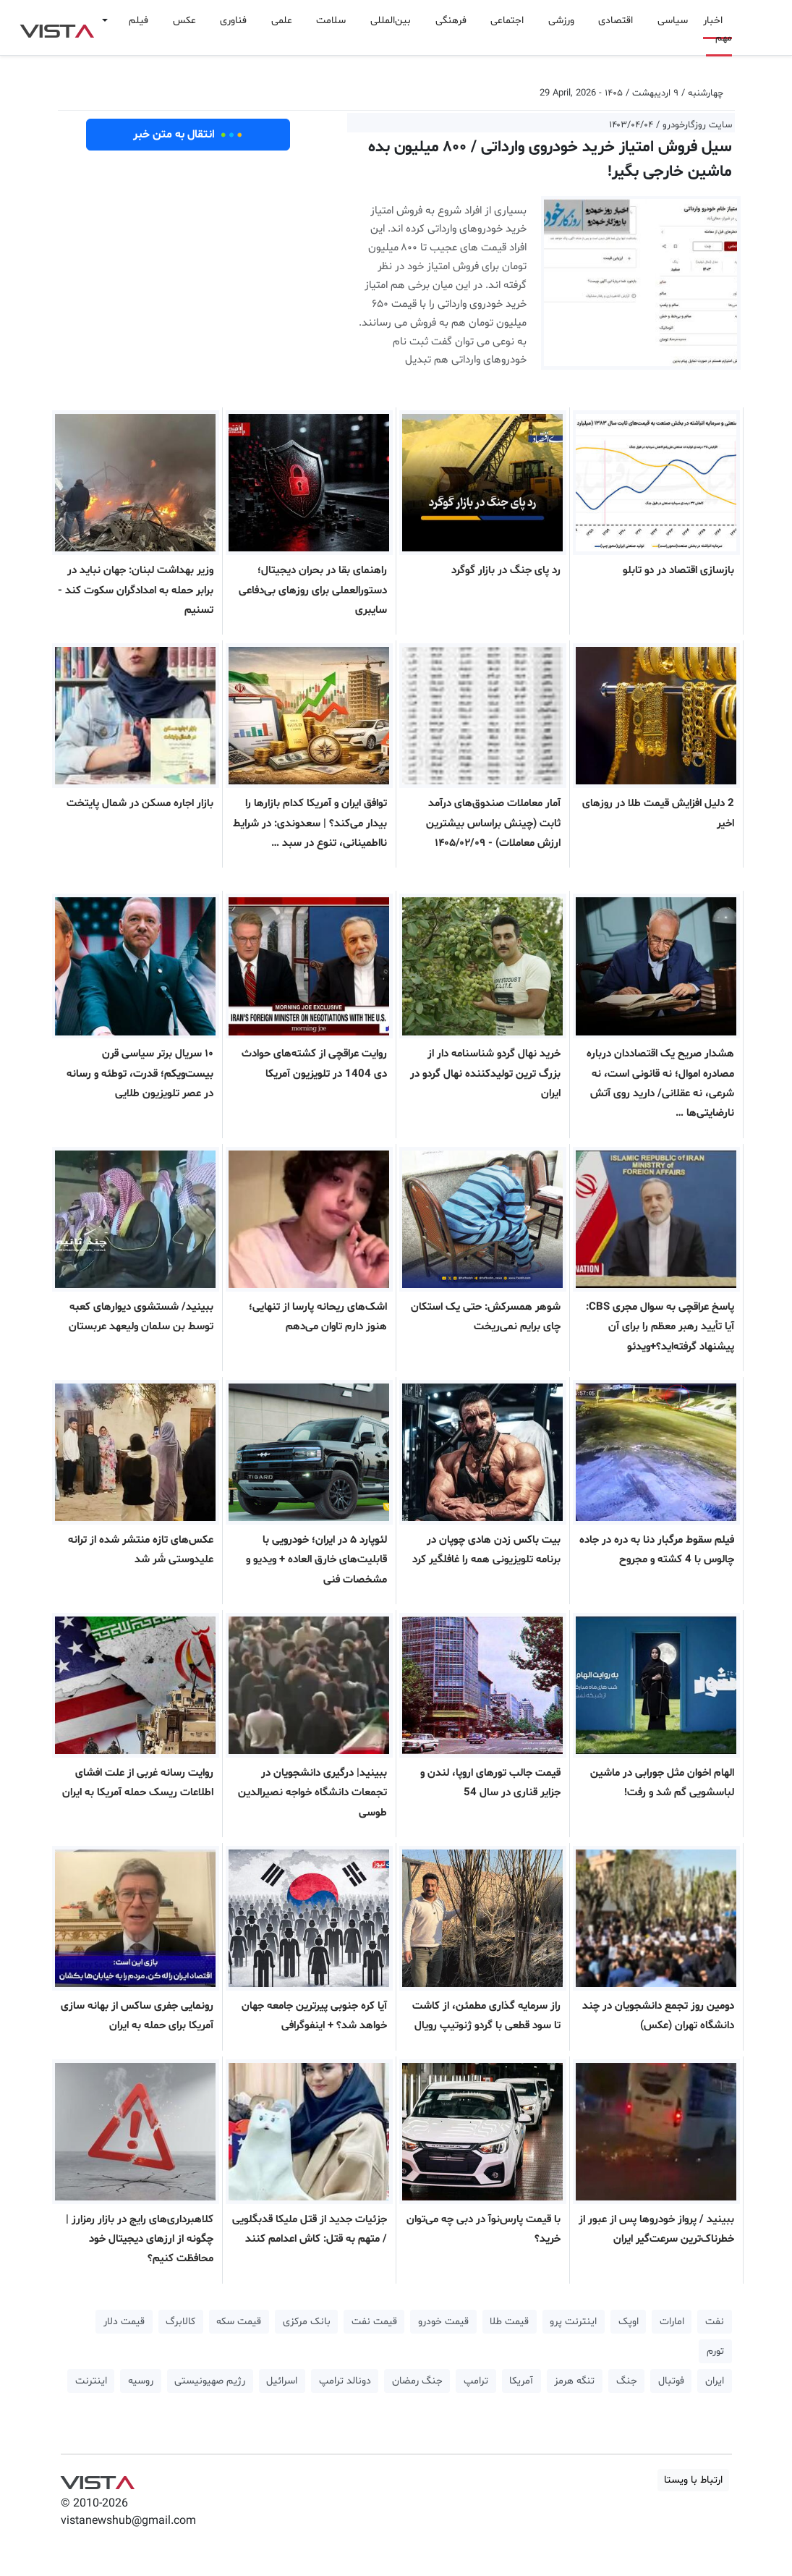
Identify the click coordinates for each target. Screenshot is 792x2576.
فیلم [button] (138, 20)
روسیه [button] (140, 2381)
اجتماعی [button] (507, 20)
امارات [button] (672, 2322)
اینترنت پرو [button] (573, 2322)
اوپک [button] (628, 2322)
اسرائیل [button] (281, 2381)
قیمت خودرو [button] (443, 2322)
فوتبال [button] (671, 2381)
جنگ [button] (626, 2381)
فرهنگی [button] (451, 20)
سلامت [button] (331, 20)
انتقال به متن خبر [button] (187, 134)
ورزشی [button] (561, 20)
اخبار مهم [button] (717, 29)
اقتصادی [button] (615, 20)
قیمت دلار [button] (124, 2322)
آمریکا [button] (521, 2381)
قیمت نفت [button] (374, 2322)
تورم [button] (715, 2351)
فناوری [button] (233, 20)
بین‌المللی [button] (390, 20)
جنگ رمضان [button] (417, 2381)
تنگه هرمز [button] (574, 2381)
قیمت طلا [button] (509, 2322)
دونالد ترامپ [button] (345, 2381)
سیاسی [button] (672, 20)
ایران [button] (714, 2381)
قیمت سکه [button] (238, 2322)
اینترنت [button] (91, 2381)
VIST (56, 27)
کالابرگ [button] (180, 2322)
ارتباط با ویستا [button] (693, 2480)
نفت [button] (714, 2322)
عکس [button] (184, 20)
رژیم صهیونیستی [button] (209, 2381)
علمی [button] (281, 20)
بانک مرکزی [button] (307, 2322)
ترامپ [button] (476, 2381)
